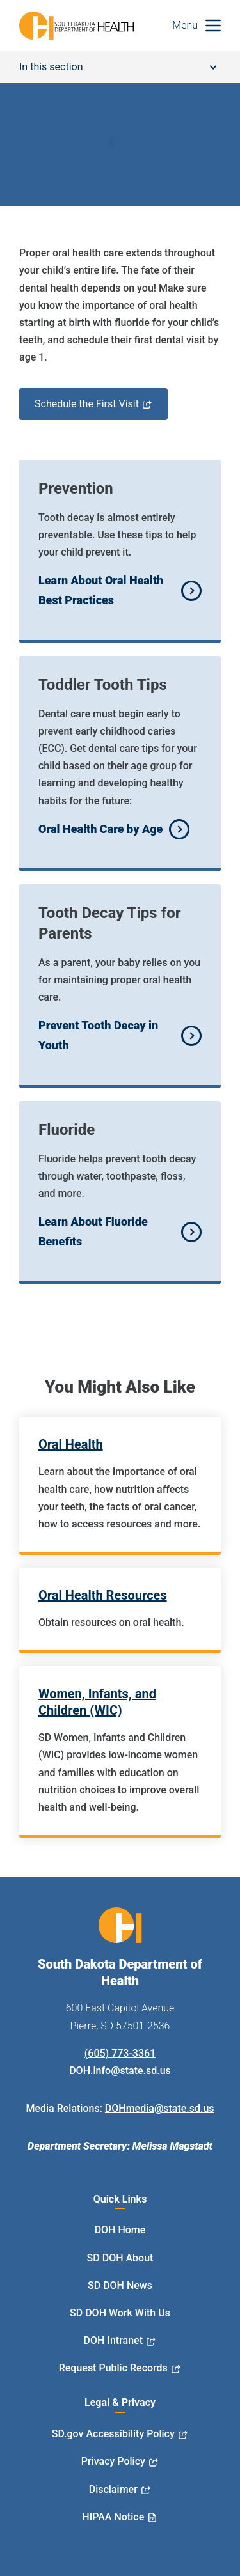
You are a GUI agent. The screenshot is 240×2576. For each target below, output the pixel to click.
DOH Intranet (113, 2340)
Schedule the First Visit (87, 404)
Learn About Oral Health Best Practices (100, 590)
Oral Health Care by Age (100, 829)
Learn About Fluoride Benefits (93, 1231)
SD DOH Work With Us (120, 2313)
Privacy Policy (113, 2461)
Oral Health (70, 1444)
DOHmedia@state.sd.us (159, 2108)
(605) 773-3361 (120, 2053)
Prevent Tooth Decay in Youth (98, 1035)
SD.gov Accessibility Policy (113, 2434)
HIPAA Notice (113, 2517)
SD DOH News (120, 2285)
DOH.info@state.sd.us (120, 2071)
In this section (118, 67)
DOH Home (120, 2230)
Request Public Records (113, 2368)
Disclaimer (113, 2489)
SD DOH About (120, 2258)
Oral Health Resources (102, 1595)
